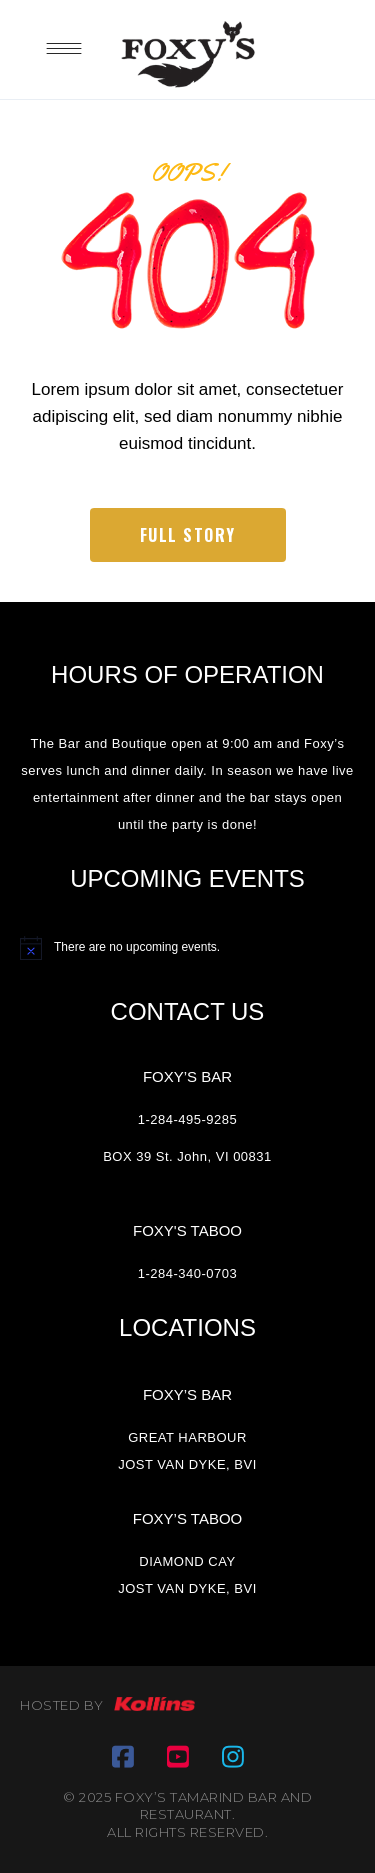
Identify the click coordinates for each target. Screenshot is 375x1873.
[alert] (187, 948)
